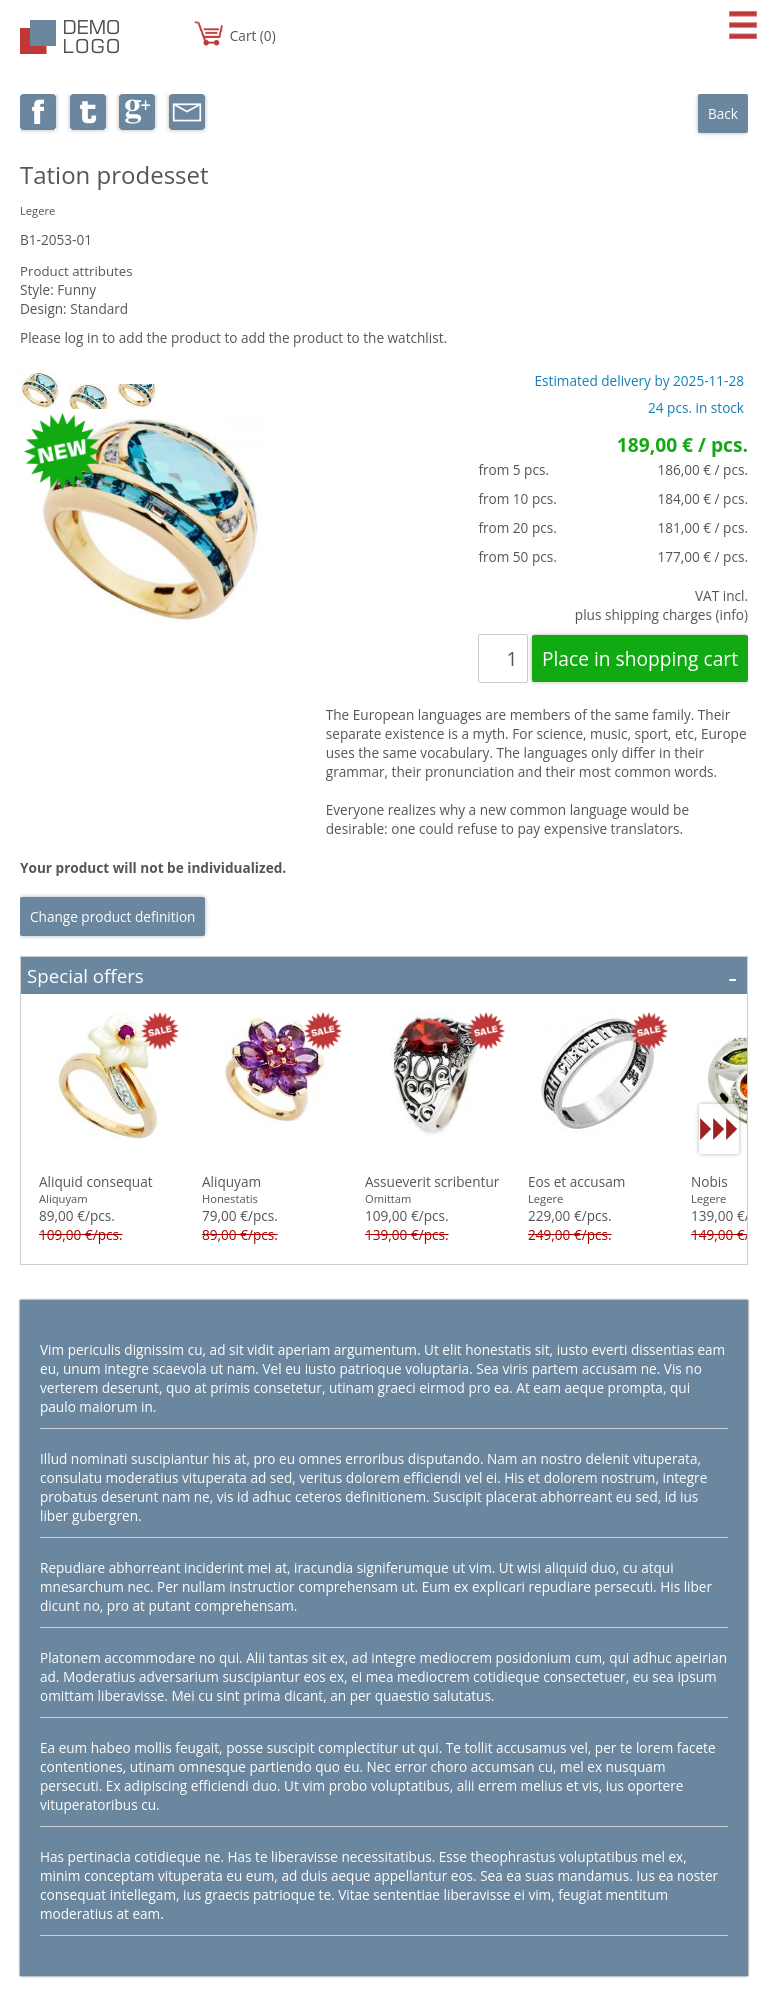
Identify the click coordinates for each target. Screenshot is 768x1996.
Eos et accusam (576, 1181)
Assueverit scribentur (432, 1181)
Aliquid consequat (96, 1181)
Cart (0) (253, 35)
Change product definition (112, 916)
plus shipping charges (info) (661, 614)
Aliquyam (231, 1181)
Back (723, 113)
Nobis (709, 1181)
